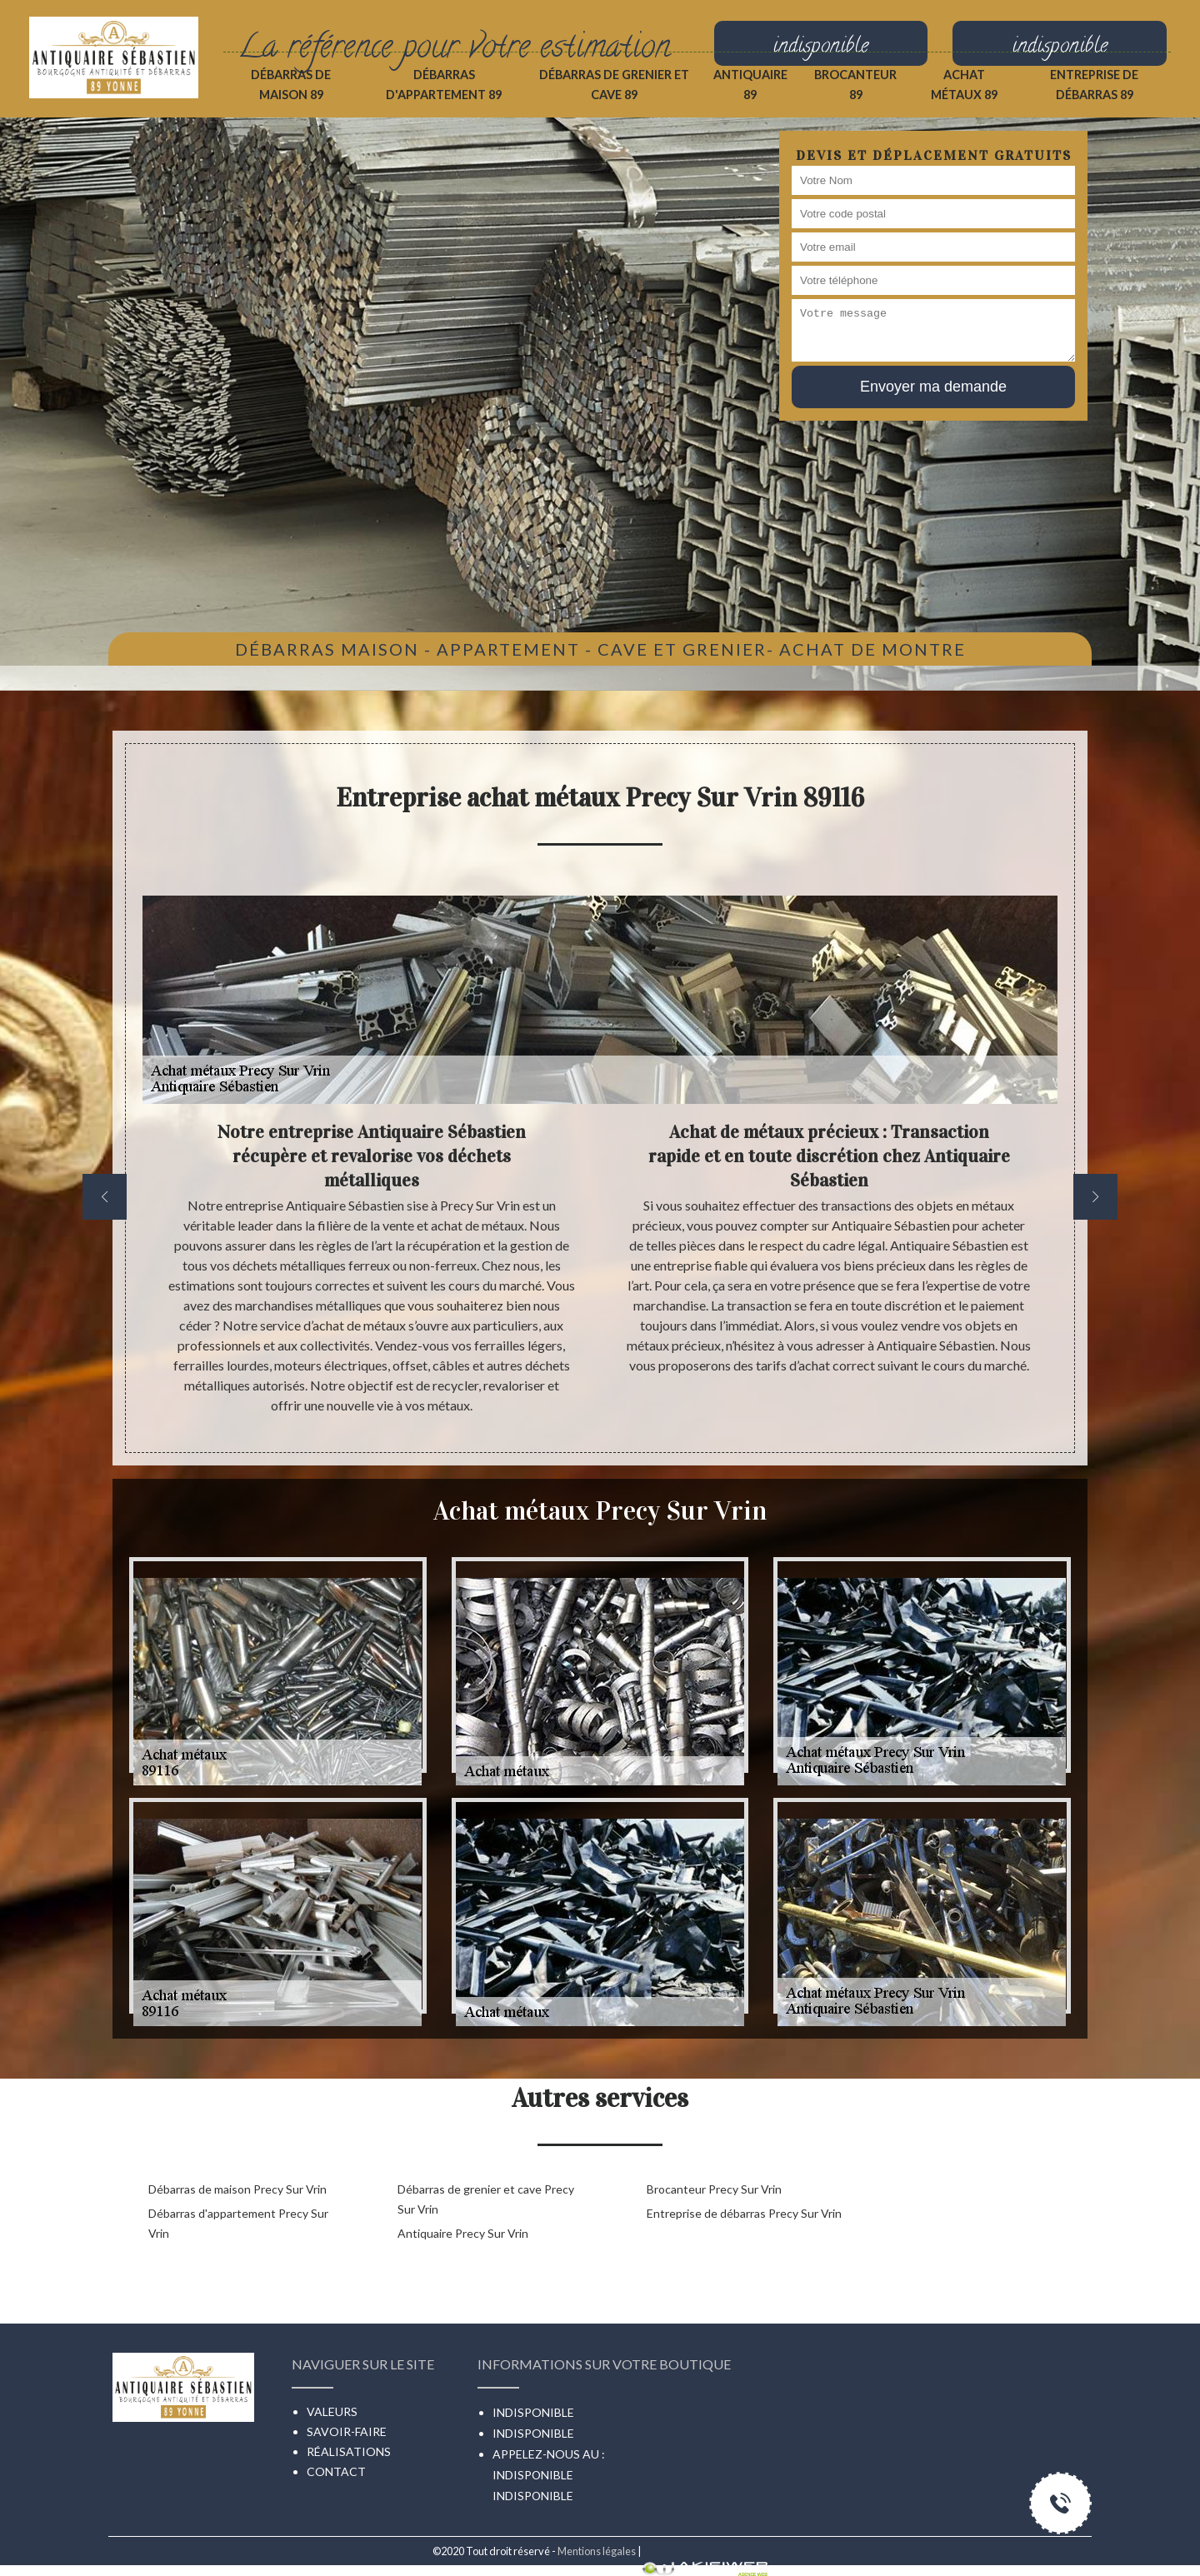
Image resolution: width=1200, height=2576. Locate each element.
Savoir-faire (347, 2431)
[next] (1095, 1197)
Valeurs (332, 2411)
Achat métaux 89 (964, 84)
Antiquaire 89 (750, 84)
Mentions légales (597, 2551)
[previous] (104, 1197)
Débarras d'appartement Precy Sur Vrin (238, 2223)
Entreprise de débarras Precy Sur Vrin (744, 2213)
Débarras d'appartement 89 (444, 84)
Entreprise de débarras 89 (1094, 84)
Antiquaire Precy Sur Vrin (463, 2233)
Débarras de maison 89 (291, 84)
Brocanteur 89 (855, 84)
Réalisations (349, 2451)
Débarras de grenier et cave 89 (614, 84)
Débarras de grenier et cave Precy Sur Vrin (486, 2199)
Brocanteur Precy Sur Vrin (714, 2189)
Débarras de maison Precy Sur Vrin (237, 2189)
